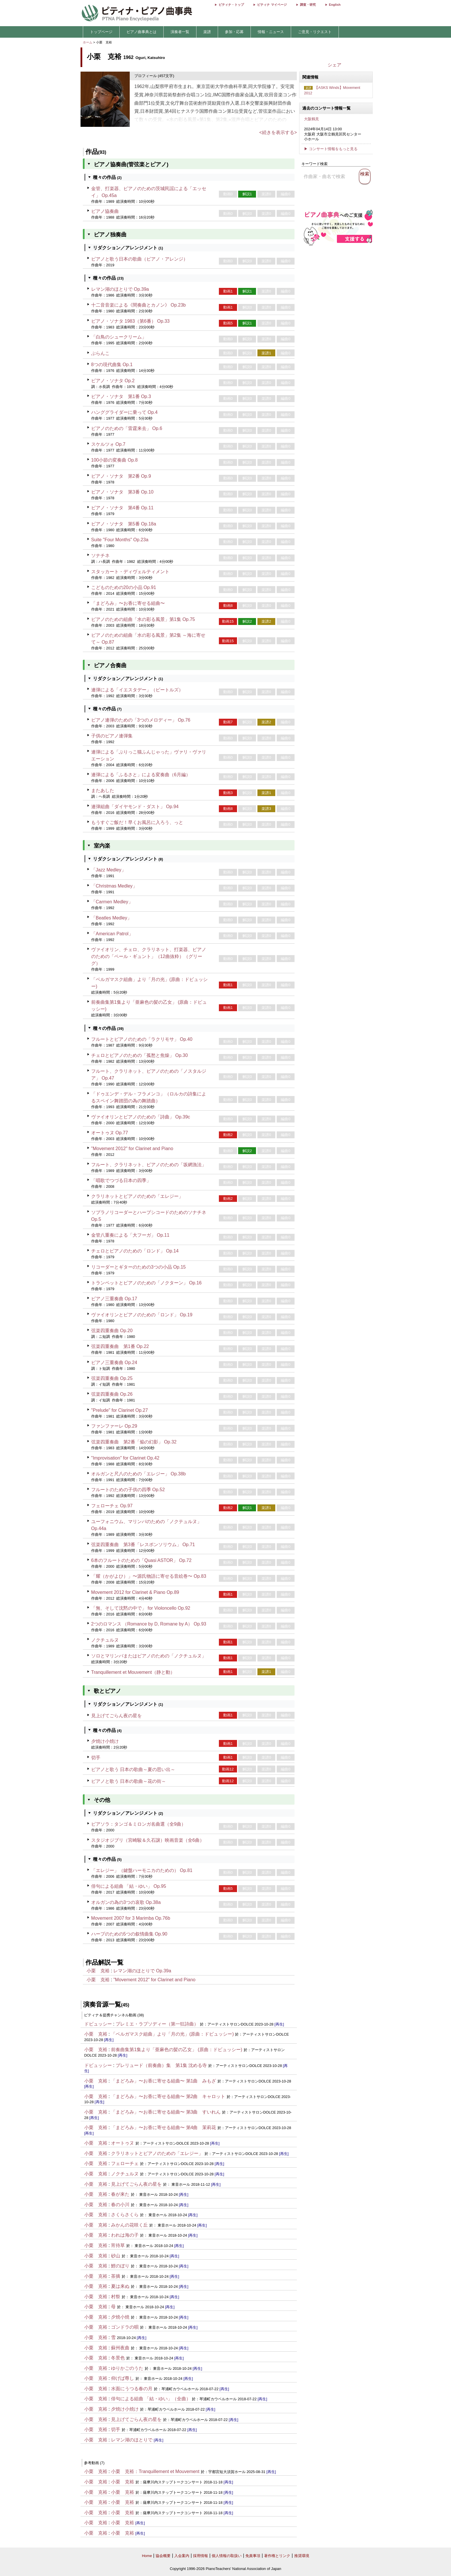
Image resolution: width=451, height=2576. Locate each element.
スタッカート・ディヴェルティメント (130, 571)
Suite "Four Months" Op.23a (119, 539)
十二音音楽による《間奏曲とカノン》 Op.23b (138, 305)
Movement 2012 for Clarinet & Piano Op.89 (135, 1592)
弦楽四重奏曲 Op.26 (112, 1394)
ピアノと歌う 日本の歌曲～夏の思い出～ (133, 1769)
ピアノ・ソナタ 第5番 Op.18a (123, 523)
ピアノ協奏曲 (105, 211)
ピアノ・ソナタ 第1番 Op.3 (121, 396)
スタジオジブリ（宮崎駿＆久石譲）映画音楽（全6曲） (147, 1840)
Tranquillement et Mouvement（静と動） (133, 1672)
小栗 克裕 (98, 1970)
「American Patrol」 (112, 933)
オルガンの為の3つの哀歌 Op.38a (126, 1902)
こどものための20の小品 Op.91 (123, 587)
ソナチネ (100, 555)
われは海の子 (125, 2235)
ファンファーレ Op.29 (114, 1426)
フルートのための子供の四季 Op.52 (128, 1489)
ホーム (87, 42)
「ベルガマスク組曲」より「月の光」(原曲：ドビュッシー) (172, 2034)
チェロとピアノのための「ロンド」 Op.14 (135, 1250)
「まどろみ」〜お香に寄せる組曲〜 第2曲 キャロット (168, 2096)
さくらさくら (125, 2214)
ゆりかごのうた (127, 2368)
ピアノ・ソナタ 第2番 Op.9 (121, 476)
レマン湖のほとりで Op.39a (120, 289)
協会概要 (163, 2556)
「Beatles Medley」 (111, 917)
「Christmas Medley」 (114, 885)
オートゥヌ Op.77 (109, 1132)
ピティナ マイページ (271, 4)
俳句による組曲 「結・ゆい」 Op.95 (128, 1886)
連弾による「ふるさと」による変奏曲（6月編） (140, 774)
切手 (95, 1757)
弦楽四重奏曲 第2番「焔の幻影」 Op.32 (134, 1441)
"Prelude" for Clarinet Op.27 (119, 1410)
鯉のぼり (120, 2265)
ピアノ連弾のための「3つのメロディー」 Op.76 (140, 720)
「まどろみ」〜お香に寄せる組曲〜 (128, 603)
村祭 (115, 2296)
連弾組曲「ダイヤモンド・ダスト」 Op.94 (135, 806)
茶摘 (115, 2276)
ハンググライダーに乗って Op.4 (124, 412)
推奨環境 (301, 2556)
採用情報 (200, 2556)
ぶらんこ (100, 353)
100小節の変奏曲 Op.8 (114, 460)
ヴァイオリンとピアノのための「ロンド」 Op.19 (141, 1314)
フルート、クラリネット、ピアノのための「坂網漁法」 (148, 1164)
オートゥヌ (122, 2143)
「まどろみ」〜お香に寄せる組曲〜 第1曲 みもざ (163, 2080)
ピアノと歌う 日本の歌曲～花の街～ (128, 1781)
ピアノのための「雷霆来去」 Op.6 (126, 428)
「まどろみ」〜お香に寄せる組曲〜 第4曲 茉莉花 (163, 2127)
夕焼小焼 (120, 2317)
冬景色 (118, 2357)
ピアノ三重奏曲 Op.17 (114, 1298)
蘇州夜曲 (120, 2347)
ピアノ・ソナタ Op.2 (113, 380)
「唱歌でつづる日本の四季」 (121, 1180)
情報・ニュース (271, 32)
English (335, 4)
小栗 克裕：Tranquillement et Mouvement (155, 2471)
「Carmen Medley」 (112, 901)
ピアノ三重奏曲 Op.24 (114, 1362)
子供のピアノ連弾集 (112, 735)
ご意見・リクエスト (315, 32)
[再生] (279, 2024)
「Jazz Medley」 (108, 869)
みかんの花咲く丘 (129, 2225)
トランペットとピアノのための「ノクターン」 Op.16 (146, 1282)
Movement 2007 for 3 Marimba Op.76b (130, 1918)
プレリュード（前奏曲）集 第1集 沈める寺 (161, 2065)
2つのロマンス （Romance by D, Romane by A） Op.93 (148, 1623)
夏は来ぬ (120, 2286)
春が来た (120, 2194)
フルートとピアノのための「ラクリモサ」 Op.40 (141, 1039)
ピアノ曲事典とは (141, 32)
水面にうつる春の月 (131, 2388)
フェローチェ (125, 2163)
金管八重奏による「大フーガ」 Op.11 (130, 1235)
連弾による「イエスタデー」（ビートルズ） (137, 689)
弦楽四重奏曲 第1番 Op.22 (120, 1346)
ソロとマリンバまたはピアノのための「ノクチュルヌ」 (148, 1655)
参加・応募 (234, 32)
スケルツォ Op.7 (108, 444)
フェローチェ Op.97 (112, 1505)
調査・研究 (308, 4)
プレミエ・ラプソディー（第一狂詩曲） (157, 2024)
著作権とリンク (277, 2556)
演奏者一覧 (180, 32)
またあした (102, 790)
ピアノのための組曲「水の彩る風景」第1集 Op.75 (143, 619)
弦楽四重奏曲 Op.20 (112, 1330)
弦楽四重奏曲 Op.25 (112, 1378)
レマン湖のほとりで (131, 2439)
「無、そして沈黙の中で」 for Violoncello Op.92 (140, 1608)
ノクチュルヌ (105, 1640)
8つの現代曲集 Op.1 (112, 364)
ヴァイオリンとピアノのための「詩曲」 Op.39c (140, 1116)
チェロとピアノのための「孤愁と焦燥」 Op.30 (139, 1055)
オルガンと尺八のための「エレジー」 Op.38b (138, 1473)
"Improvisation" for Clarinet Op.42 (125, 1458)
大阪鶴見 (311, 119)
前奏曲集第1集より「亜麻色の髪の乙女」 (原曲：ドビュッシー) (176, 2049)
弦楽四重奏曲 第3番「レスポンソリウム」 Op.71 (143, 1544)
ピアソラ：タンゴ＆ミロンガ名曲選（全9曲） (138, 1824)
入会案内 (181, 2556)
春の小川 (120, 2204)
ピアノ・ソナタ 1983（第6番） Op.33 (130, 321)
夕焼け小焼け (105, 1741)
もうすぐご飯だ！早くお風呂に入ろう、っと (137, 822)
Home (147, 2556)
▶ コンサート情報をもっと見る (331, 149)
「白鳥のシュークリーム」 (118, 336)
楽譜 (207, 32)
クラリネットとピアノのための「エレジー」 (137, 1196)
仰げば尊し (122, 2378)
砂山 (115, 2255)
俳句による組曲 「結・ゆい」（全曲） (150, 2398)
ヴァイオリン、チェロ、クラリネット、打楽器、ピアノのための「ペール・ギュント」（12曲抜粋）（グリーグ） (148, 956)
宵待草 (118, 2245)
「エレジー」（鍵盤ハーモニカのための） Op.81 (141, 1870)
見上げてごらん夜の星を (116, 1715)
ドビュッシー (98, 2024)
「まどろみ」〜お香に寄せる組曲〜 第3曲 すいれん (166, 2112)
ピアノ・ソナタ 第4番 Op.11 (122, 507)
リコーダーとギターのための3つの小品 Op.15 (138, 1267)
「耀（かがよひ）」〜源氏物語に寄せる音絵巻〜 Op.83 (148, 1576)
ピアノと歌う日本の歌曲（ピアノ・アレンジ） (139, 259)
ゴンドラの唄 (125, 2327)
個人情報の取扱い (227, 2556)
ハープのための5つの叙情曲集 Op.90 (129, 1933)
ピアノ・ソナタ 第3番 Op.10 (122, 491)
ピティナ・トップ (231, 4)
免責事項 (252, 2556)
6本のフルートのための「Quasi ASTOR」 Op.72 (141, 1560)
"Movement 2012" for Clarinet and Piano (132, 1148)
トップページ (101, 32)
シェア (334, 64)
